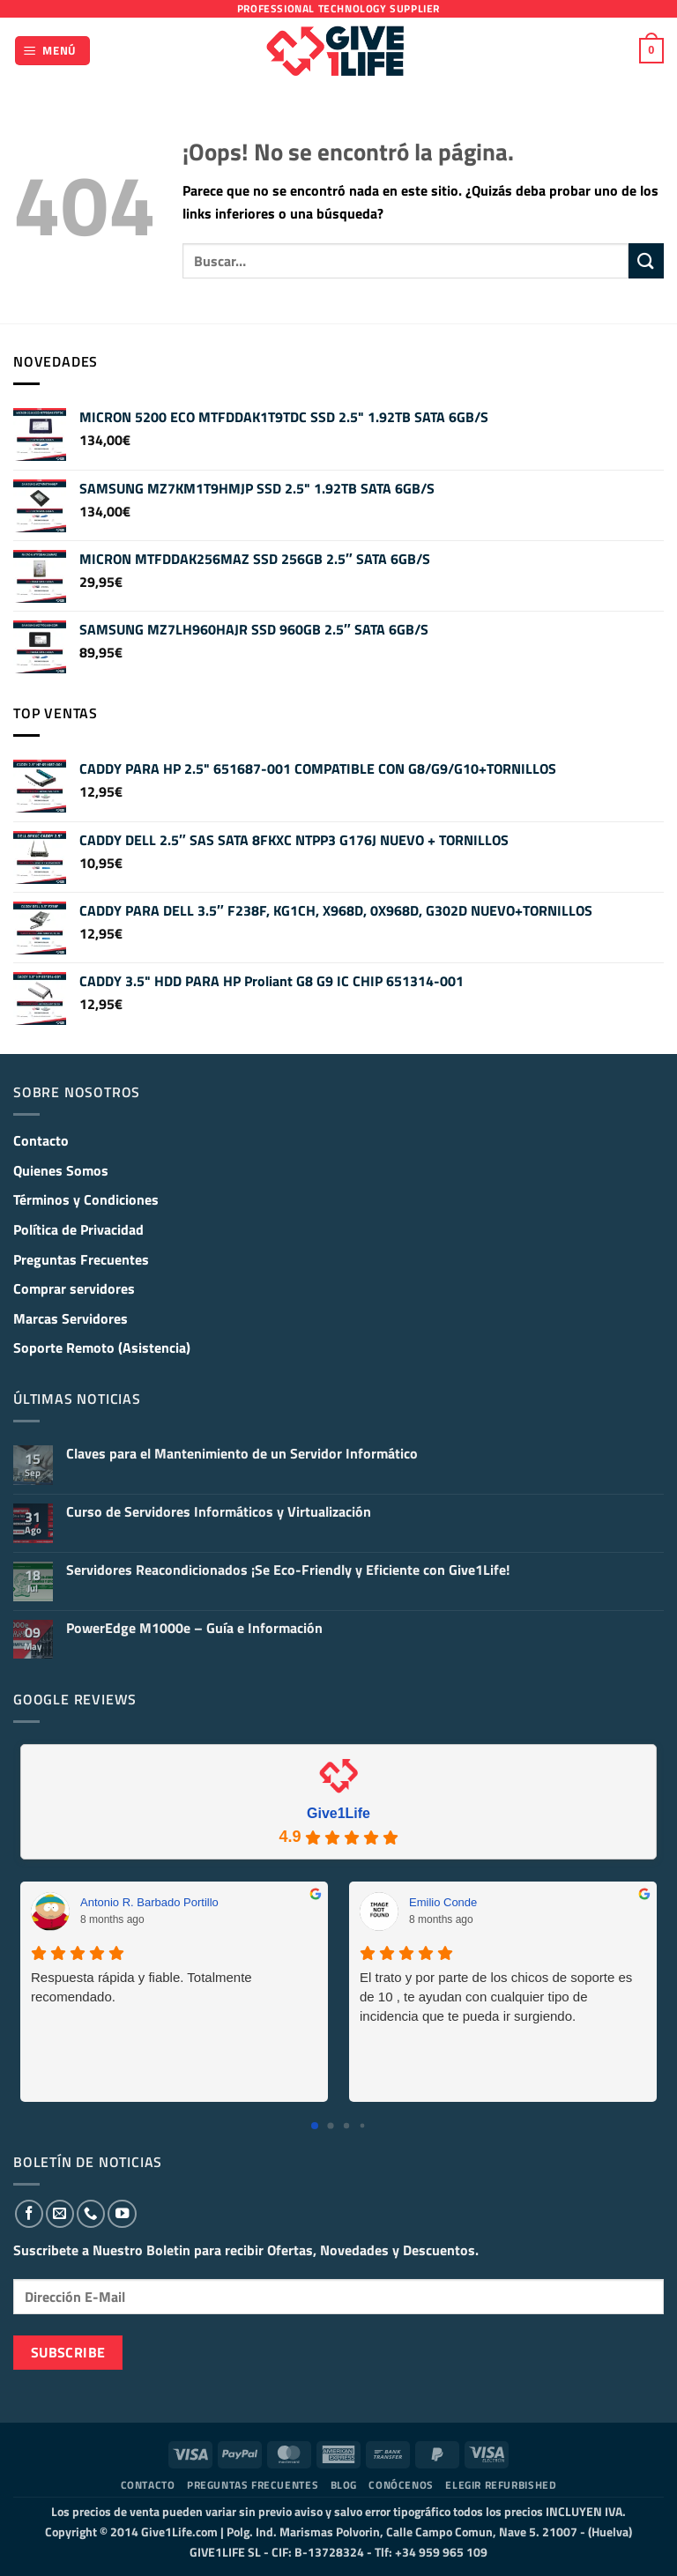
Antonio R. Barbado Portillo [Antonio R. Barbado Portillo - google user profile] (149, 1902)
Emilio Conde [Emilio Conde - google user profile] (443, 1902)
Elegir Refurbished (500, 2484)
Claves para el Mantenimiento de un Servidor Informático (242, 1453)
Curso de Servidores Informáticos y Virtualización (218, 1511)
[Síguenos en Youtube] (122, 2214)
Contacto (41, 1140)
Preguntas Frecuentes (81, 1259)
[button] (53, 50)
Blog (344, 2484)
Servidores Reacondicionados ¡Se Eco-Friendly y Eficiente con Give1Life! (288, 1570)
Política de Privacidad (78, 1229)
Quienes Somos (60, 1170)
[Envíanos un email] (60, 2214)
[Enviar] (646, 260)
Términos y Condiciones (86, 1199)
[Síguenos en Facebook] (29, 2214)
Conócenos (401, 2484)
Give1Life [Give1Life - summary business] (338, 1813)
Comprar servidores (74, 1288)
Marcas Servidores (70, 1318)
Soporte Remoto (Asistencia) (101, 1347)
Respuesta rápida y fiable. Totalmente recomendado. (141, 1987)
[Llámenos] (91, 2214)
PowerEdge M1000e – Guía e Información (194, 1628)
